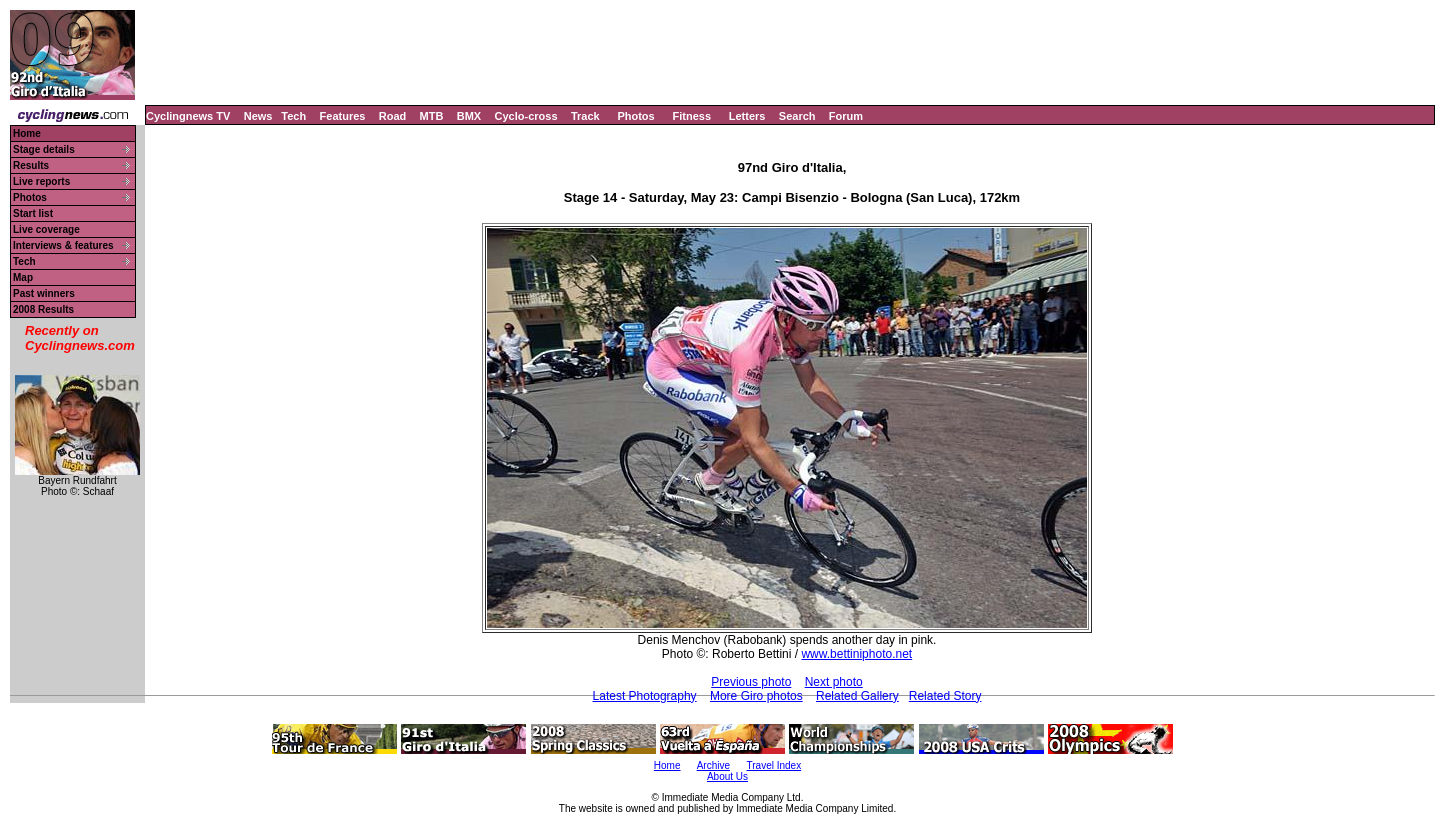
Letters (747, 116)
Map (23, 277)
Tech (293, 116)
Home (27, 133)
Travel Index (774, 765)
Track (585, 116)
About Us (727, 776)
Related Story (945, 696)
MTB (432, 116)
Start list (33, 213)
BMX (469, 116)
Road (393, 116)
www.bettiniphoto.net (856, 654)
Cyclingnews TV (188, 116)
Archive (713, 765)
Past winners (44, 293)
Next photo (834, 682)
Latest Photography (645, 696)
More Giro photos (756, 696)
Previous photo (751, 682)
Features (343, 116)
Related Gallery (857, 696)
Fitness (691, 116)
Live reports (41, 181)
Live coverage (46, 229)
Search (797, 116)
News (258, 116)
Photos (635, 116)
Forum (846, 116)
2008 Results (43, 309)
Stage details (44, 149)
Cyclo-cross (526, 116)
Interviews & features (63, 245)
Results (31, 165)
